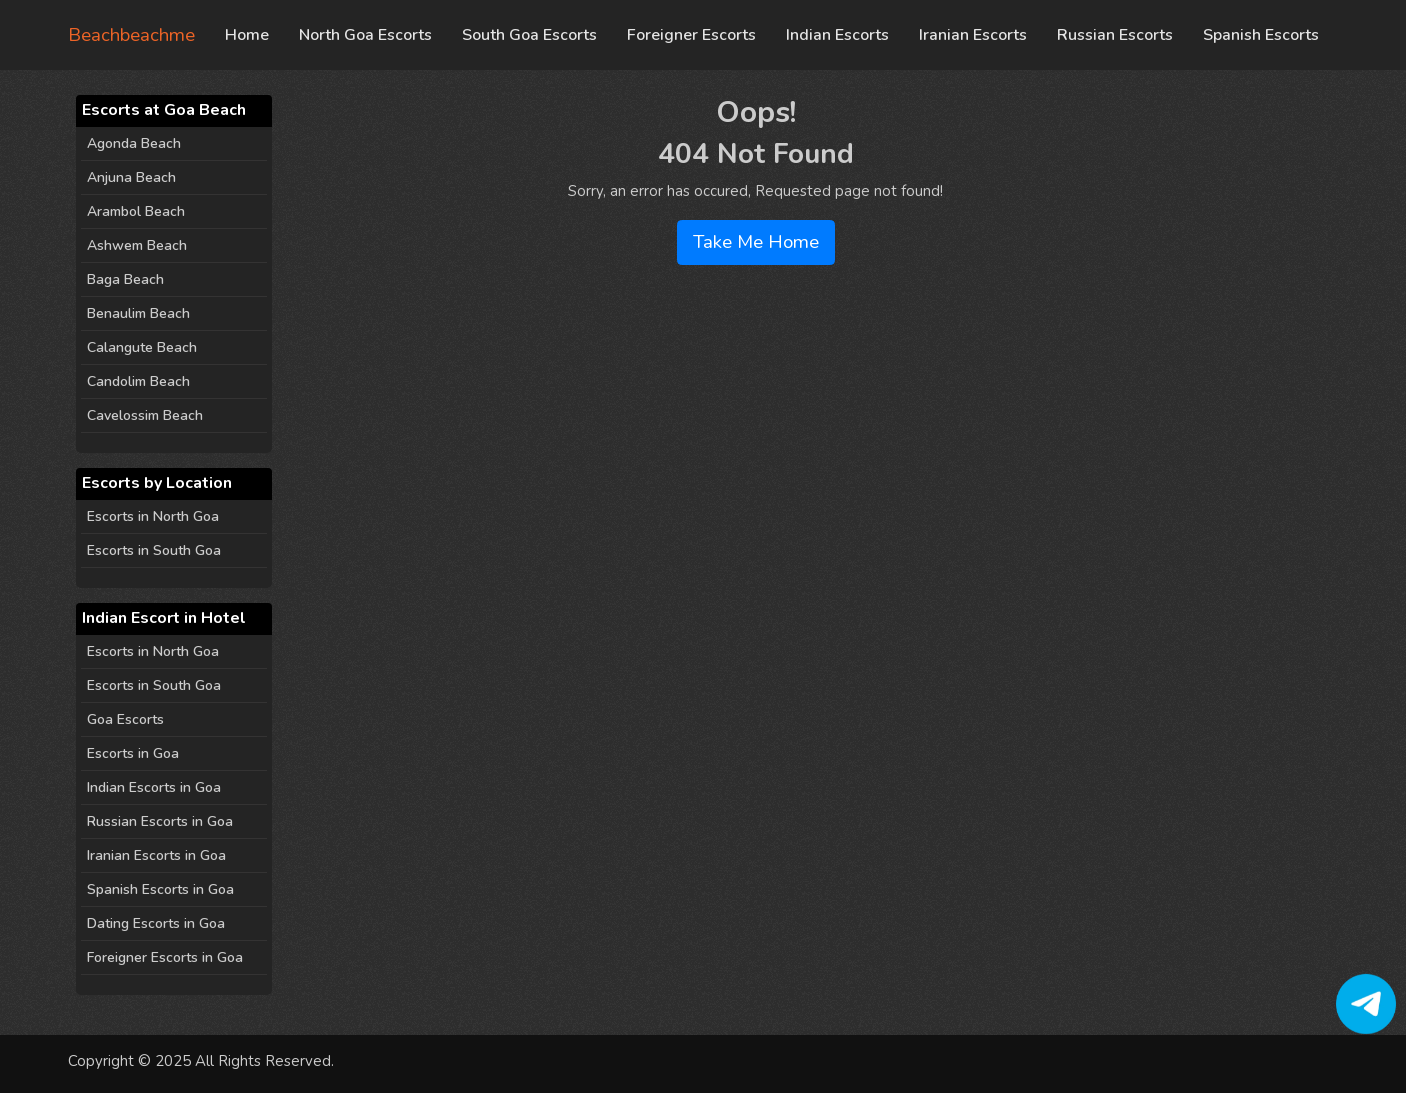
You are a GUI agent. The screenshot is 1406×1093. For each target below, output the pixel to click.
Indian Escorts (837, 35)
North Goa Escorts (365, 35)
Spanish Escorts (1261, 35)
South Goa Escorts (529, 35)
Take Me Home (756, 242)
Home (247, 35)
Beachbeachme (131, 35)
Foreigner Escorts (691, 35)
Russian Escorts (1115, 35)
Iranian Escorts (973, 35)
